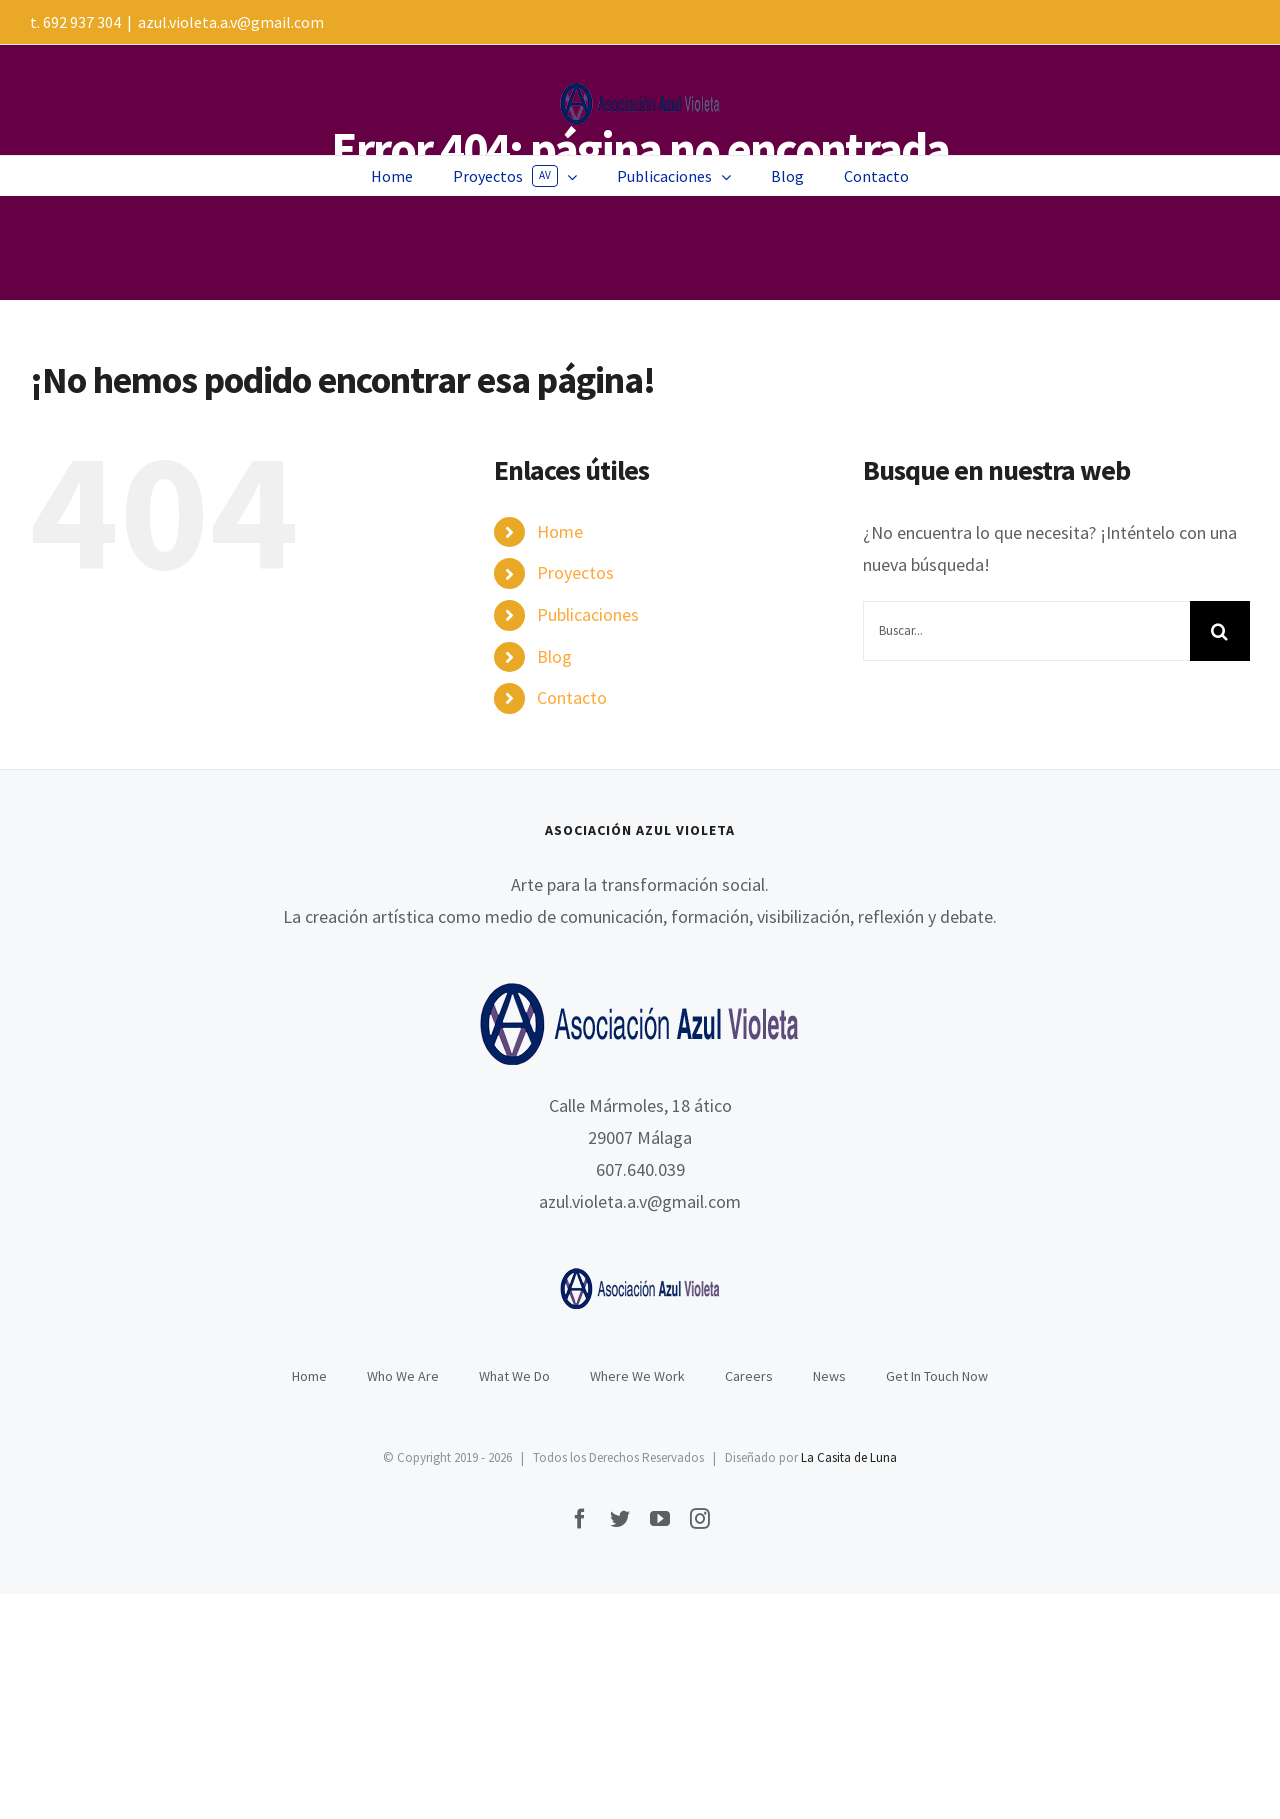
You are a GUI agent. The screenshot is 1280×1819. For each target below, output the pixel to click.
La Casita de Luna (849, 1457)
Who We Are (403, 1376)
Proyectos (575, 572)
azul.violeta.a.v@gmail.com (231, 22)
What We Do (514, 1376)
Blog (554, 656)
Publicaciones (588, 614)
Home (560, 531)
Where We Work (637, 1376)
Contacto (572, 697)
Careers (749, 1376)
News (829, 1376)
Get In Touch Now (937, 1376)
